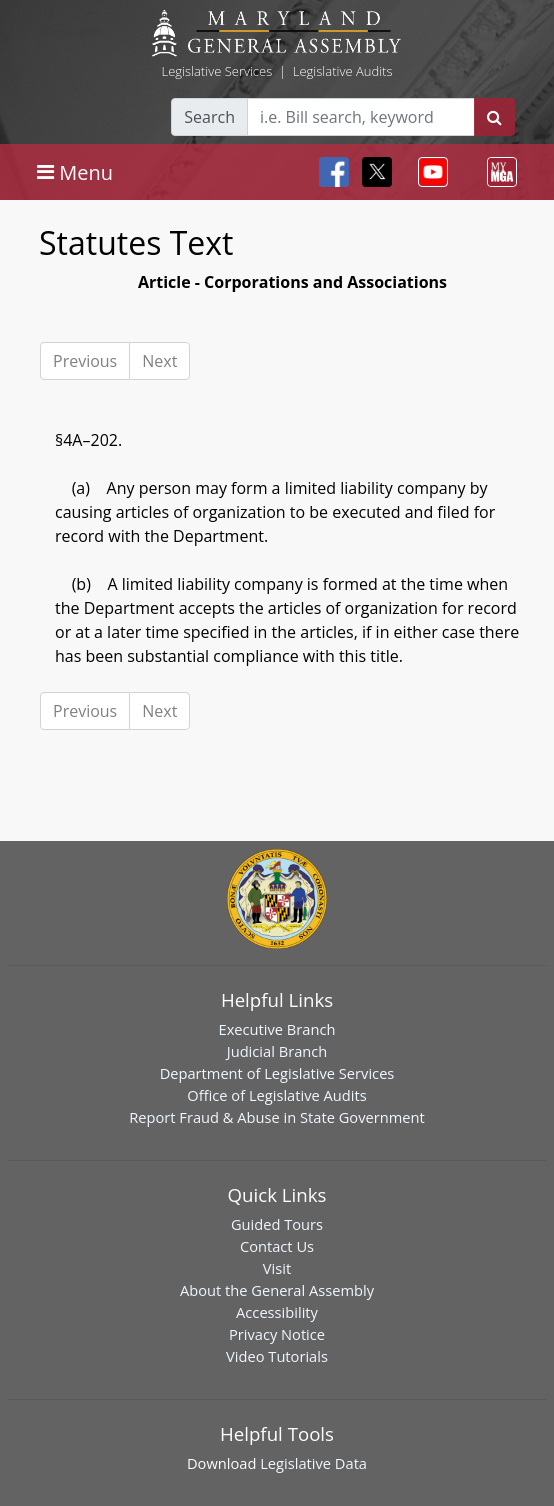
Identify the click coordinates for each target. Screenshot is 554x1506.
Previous (85, 361)
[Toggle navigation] (75, 172)
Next (159, 361)
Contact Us (277, 1246)
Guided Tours (277, 1224)
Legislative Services (216, 71)
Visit (277, 1268)
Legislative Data (313, 1463)
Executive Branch (277, 1029)
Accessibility (277, 1312)
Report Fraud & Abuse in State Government (276, 1117)
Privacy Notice (277, 1334)
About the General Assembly (277, 1290)
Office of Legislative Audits (276, 1095)
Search (209, 117)
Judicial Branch (277, 1051)
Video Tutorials (277, 1356)
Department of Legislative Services (277, 1073)
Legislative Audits (343, 71)
